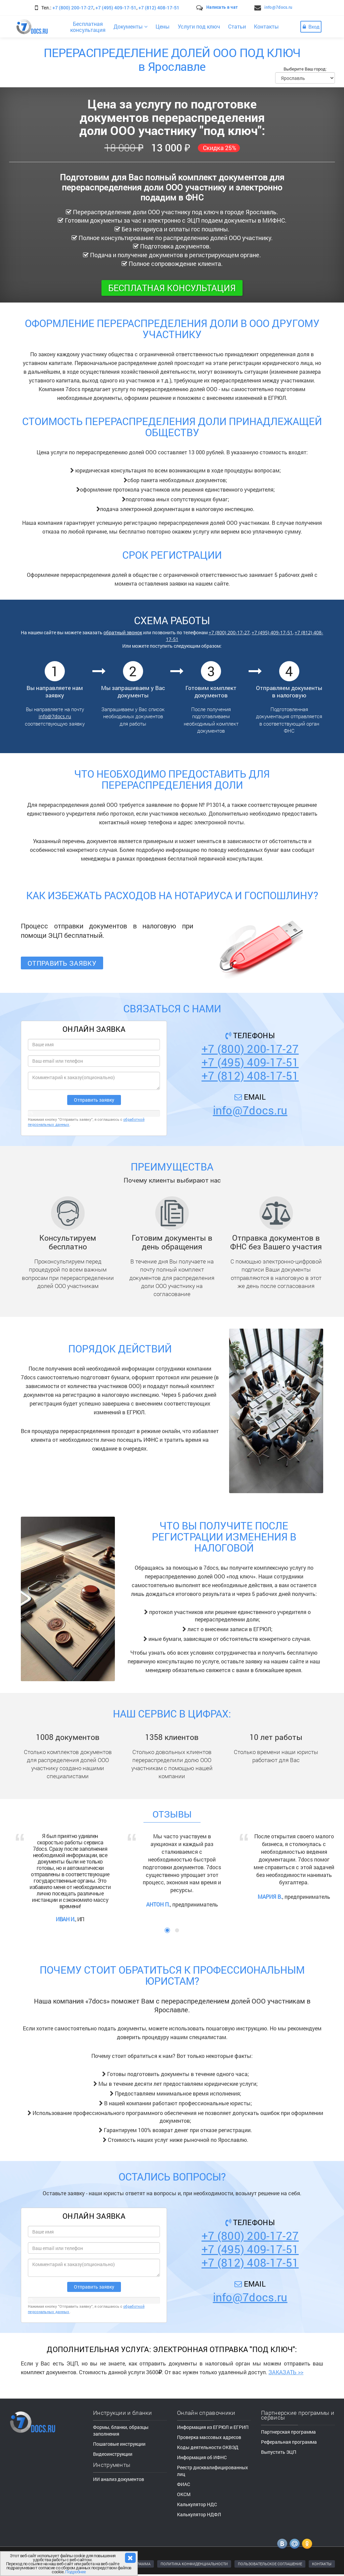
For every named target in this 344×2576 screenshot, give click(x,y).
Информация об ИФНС (202, 2457)
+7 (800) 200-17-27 (72, 7)
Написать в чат (222, 7)
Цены (163, 26)
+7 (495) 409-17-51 (115, 7)
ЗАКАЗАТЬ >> (285, 2372)
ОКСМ (183, 2494)
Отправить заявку (62, 963)
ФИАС (183, 2484)
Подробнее (75, 2572)
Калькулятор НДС (197, 2504)
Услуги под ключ (199, 26)
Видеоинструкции (112, 2454)
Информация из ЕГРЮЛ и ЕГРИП (213, 2427)
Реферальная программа (289, 2442)
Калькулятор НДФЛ (199, 2514)
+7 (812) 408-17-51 (158, 7)
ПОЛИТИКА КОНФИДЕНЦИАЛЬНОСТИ (194, 2563)
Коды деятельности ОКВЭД (208, 2447)
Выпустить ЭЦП (278, 2452)
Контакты (266, 26)
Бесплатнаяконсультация (87, 26)
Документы (130, 26)
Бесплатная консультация (172, 287)
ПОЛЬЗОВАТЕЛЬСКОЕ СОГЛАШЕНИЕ (270, 2563)
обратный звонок (122, 632)
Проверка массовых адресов (209, 2437)
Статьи (237, 26)
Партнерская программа (288, 2432)
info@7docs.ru (278, 7)
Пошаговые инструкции (119, 2444)
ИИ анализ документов (118, 2479)
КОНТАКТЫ (322, 2563)
